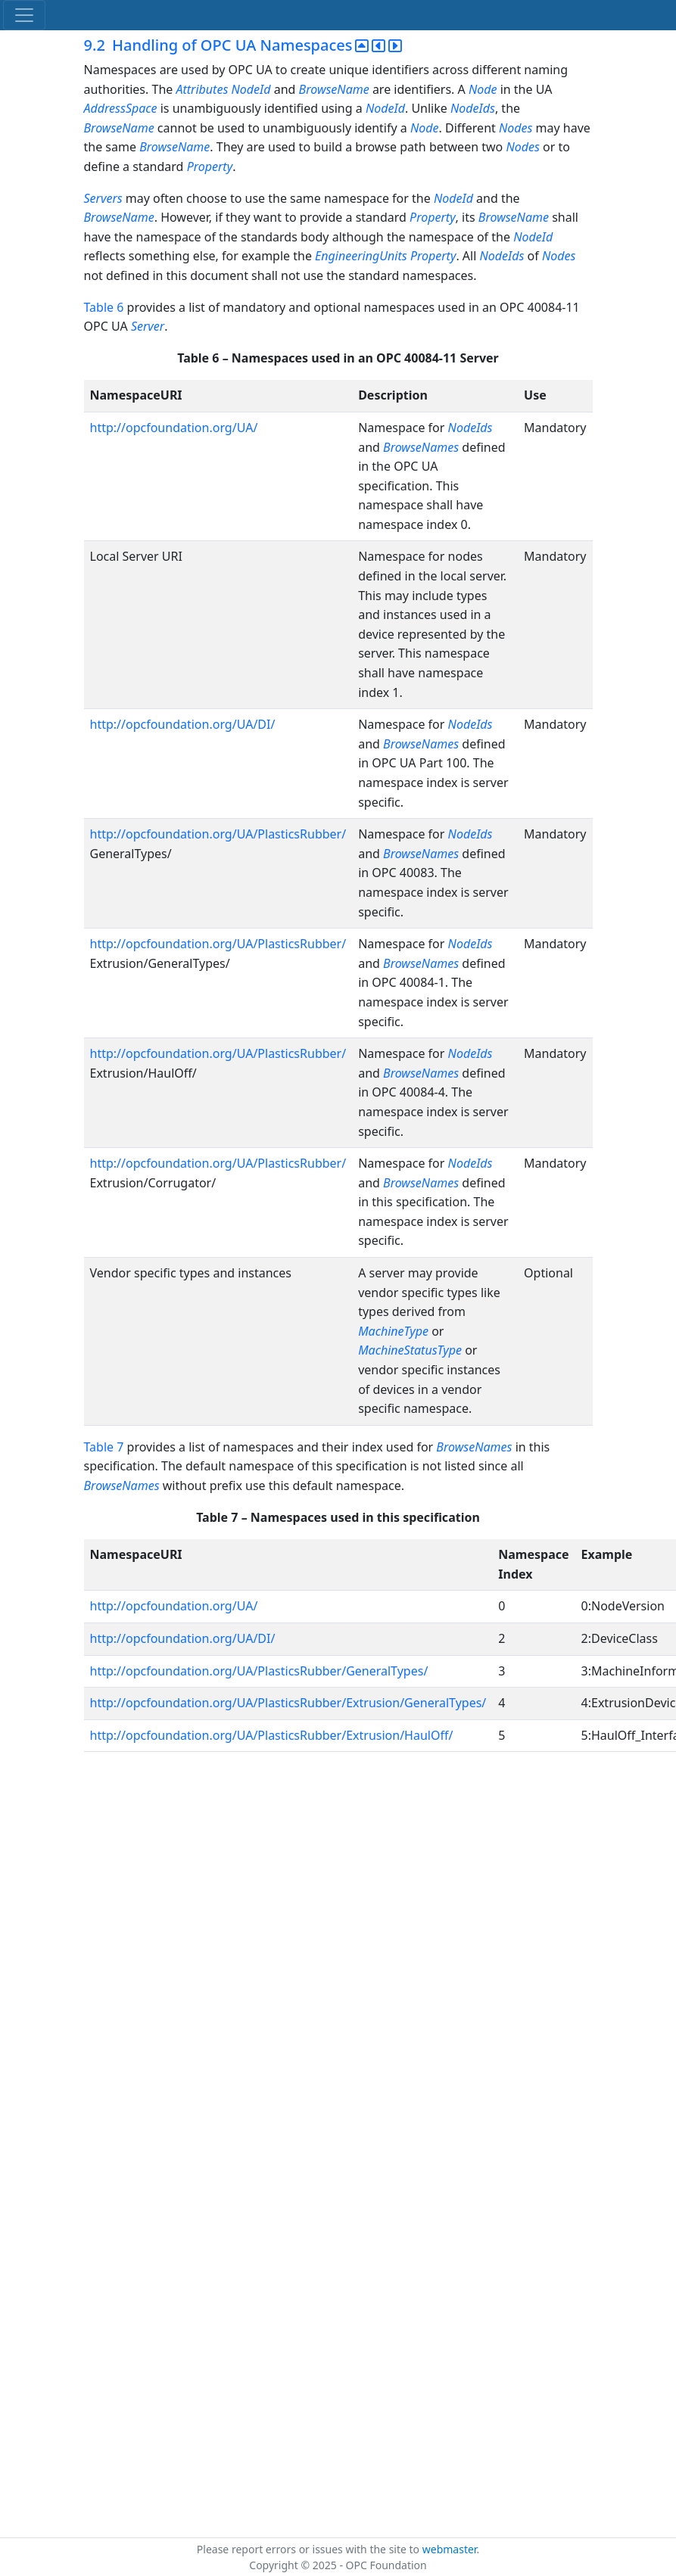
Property (210, 166)
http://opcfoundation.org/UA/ (174, 427)
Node (483, 89)
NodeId (250, 89)
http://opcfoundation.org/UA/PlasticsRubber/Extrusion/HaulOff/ (271, 1735)
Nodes (515, 128)
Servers (103, 198)
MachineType (393, 1331)
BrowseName (334, 89)
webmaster (449, 2549)
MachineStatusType (410, 1350)
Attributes (202, 89)
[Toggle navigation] (24, 15)
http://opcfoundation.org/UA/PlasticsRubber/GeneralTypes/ (259, 1671)
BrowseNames (421, 447)
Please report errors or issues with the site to (309, 2549)
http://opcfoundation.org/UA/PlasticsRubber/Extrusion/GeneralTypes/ (288, 1702)
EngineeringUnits (361, 255)
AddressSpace (120, 108)
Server (147, 326)
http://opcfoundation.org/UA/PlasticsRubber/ (218, 834)
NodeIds (472, 108)
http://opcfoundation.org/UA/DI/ (183, 724)
